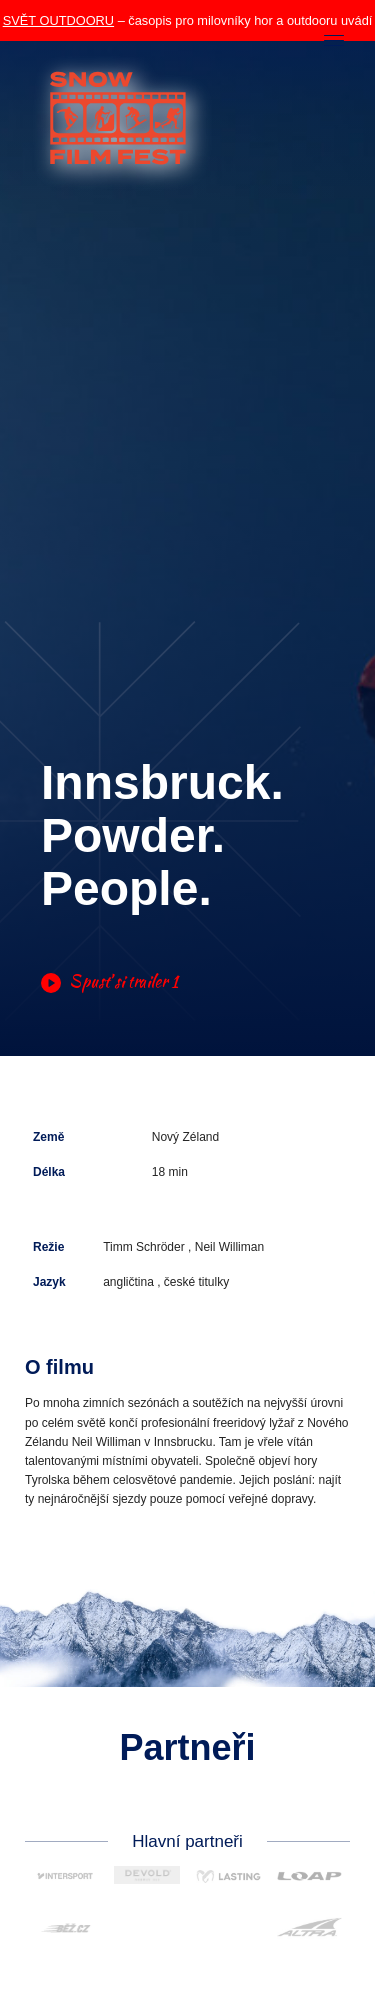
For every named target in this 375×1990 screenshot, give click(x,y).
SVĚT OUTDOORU (58, 20)
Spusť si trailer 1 (109, 982)
